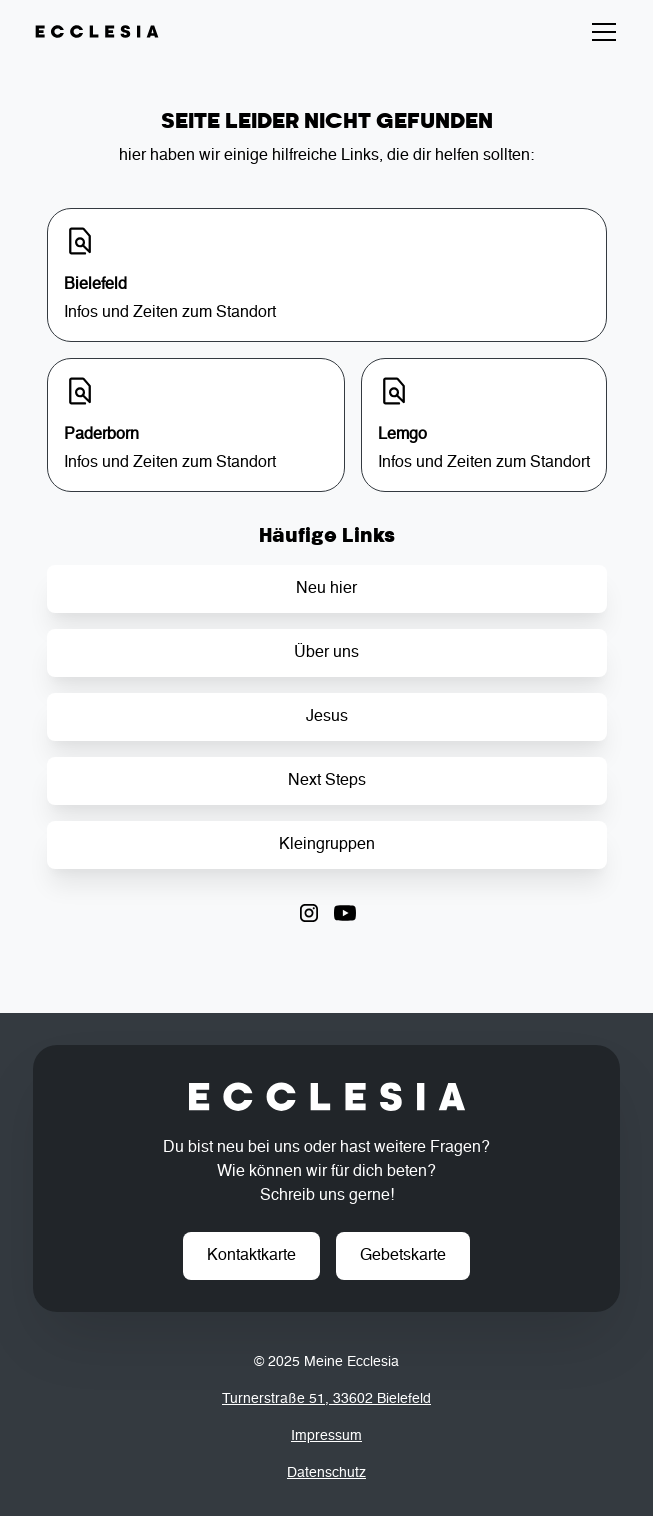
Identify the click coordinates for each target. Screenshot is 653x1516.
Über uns (326, 653)
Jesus (327, 717)
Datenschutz (326, 1473)
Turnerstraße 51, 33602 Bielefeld (326, 1399)
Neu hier (326, 589)
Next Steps (327, 781)
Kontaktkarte (251, 1256)
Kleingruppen (327, 845)
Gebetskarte (403, 1256)
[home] (97, 32)
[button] (600, 32)
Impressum (326, 1436)
